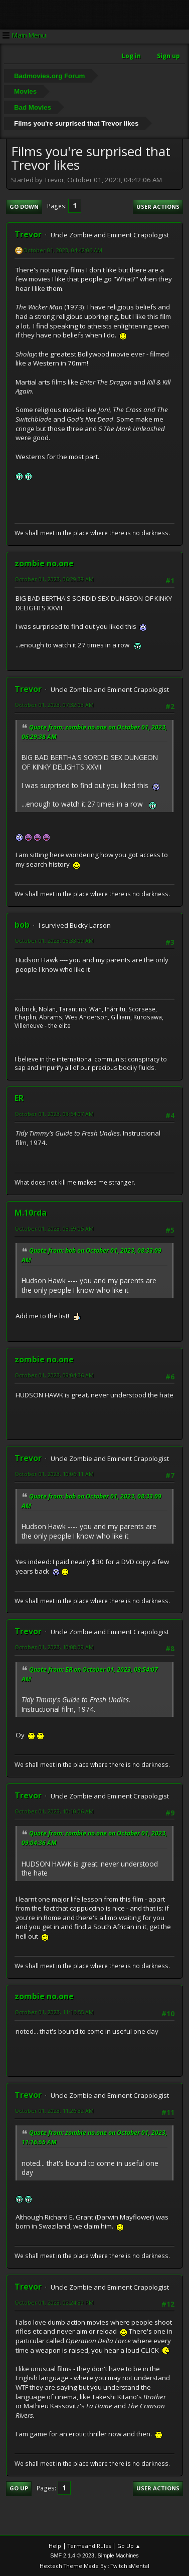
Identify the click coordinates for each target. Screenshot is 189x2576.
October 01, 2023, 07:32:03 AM (54, 704)
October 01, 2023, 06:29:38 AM (54, 579)
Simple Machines (118, 2555)
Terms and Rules (89, 2545)
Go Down (24, 206)
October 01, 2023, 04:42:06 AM (62, 250)
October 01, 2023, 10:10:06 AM (54, 1811)
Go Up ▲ (129, 2545)
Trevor (28, 234)
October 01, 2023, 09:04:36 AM (54, 1375)
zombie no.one (44, 563)
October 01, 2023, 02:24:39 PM (54, 2302)
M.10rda (31, 1212)
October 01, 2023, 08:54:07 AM (54, 1114)
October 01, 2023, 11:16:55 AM (54, 2012)
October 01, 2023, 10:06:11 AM (54, 1474)
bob (22, 924)
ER (19, 1097)
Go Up (19, 2488)
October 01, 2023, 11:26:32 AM (54, 2110)
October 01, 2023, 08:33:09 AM (54, 940)
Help (55, 2545)
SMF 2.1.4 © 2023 (72, 2555)
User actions (157, 206)
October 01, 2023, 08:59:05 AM (54, 1228)
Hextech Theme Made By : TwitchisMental (94, 2565)
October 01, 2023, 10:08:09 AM (54, 1647)
